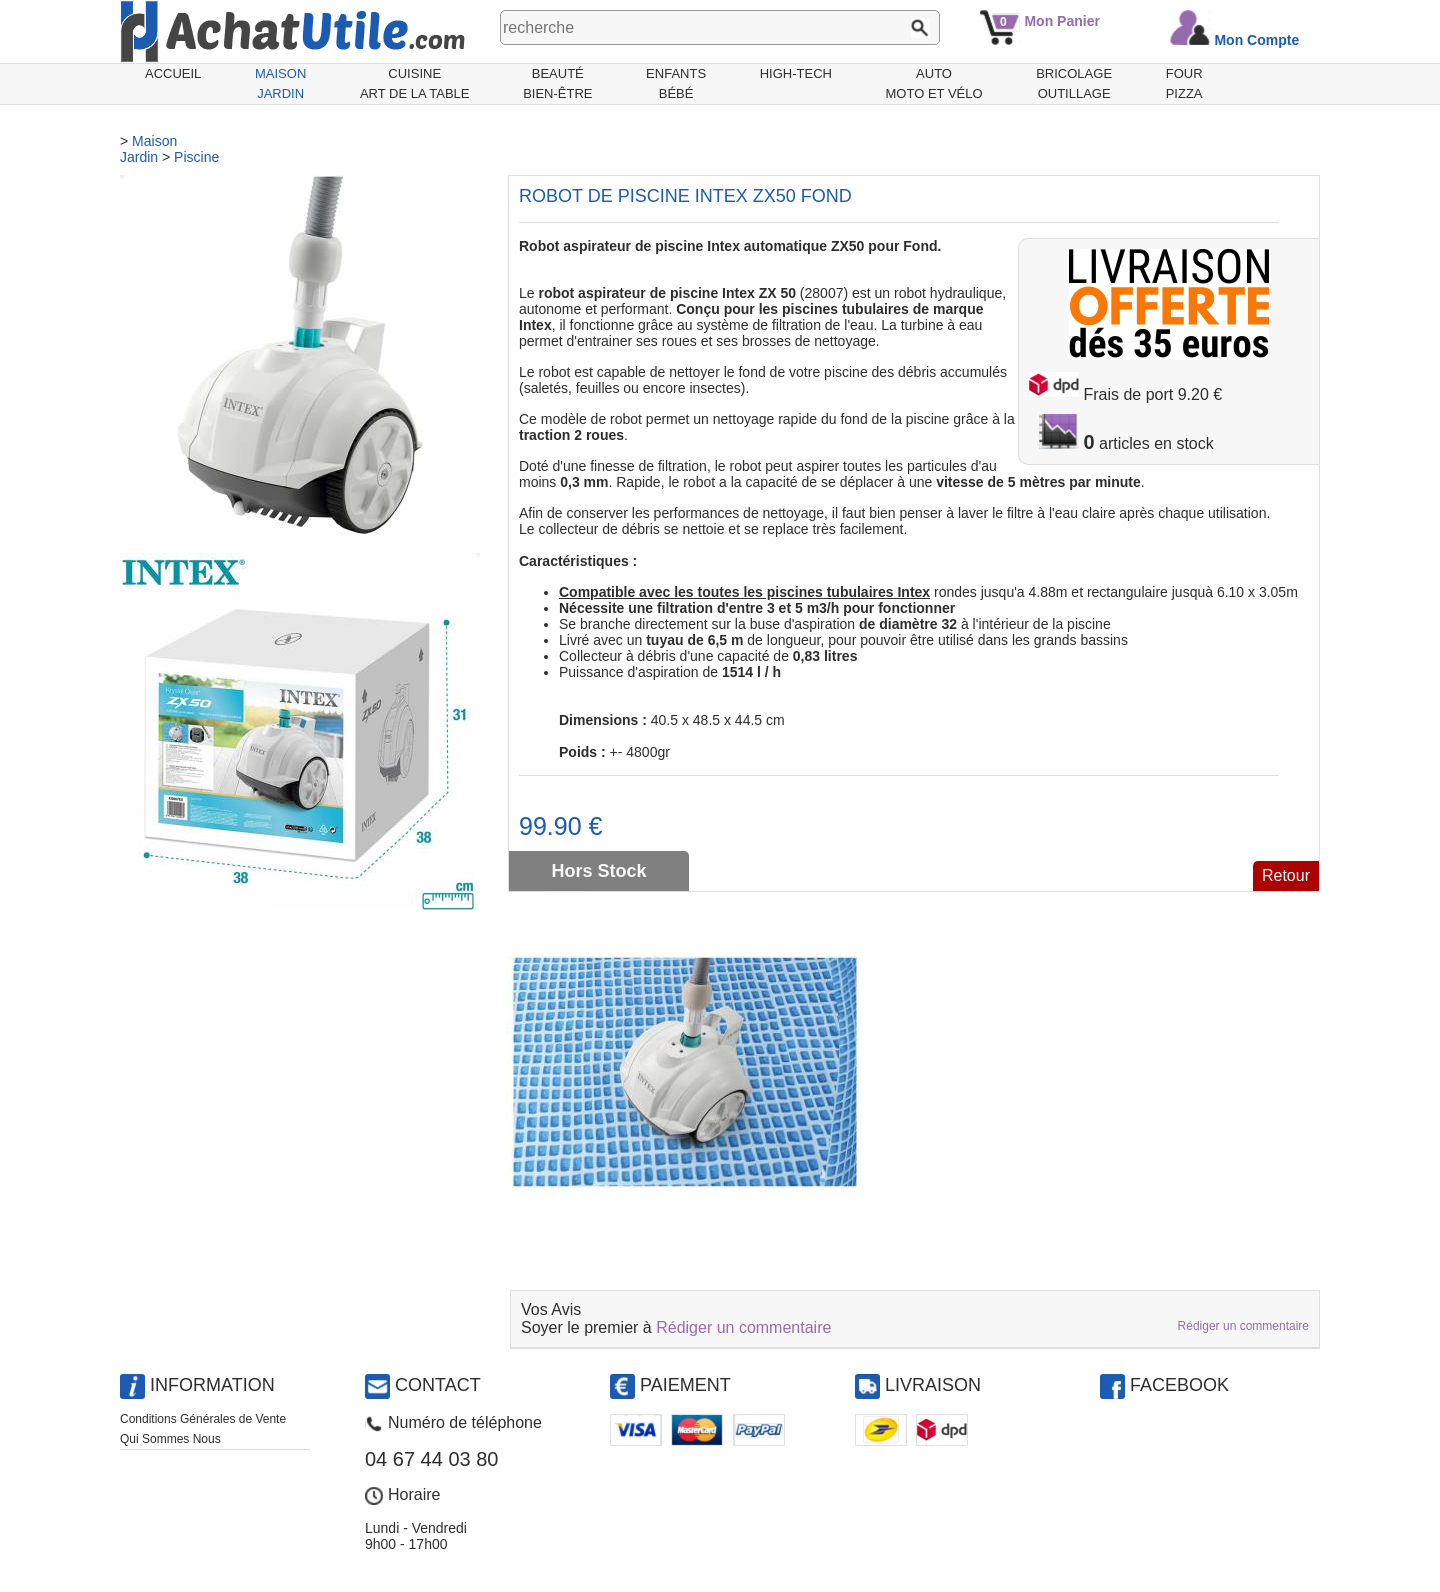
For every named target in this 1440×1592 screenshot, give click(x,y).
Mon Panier (1061, 21)
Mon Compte (1256, 40)
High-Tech (796, 73)
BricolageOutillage (1074, 83)
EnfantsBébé (676, 83)
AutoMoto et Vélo (934, 83)
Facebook (1179, 1385)
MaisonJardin (280, 83)
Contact (438, 1385)
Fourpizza (1184, 83)
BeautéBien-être (557, 83)
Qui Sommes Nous (170, 1439)
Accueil (173, 73)
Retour (1286, 875)
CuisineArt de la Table (415, 83)
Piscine (196, 157)
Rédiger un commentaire (743, 1327)
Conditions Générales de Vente (203, 1419)
